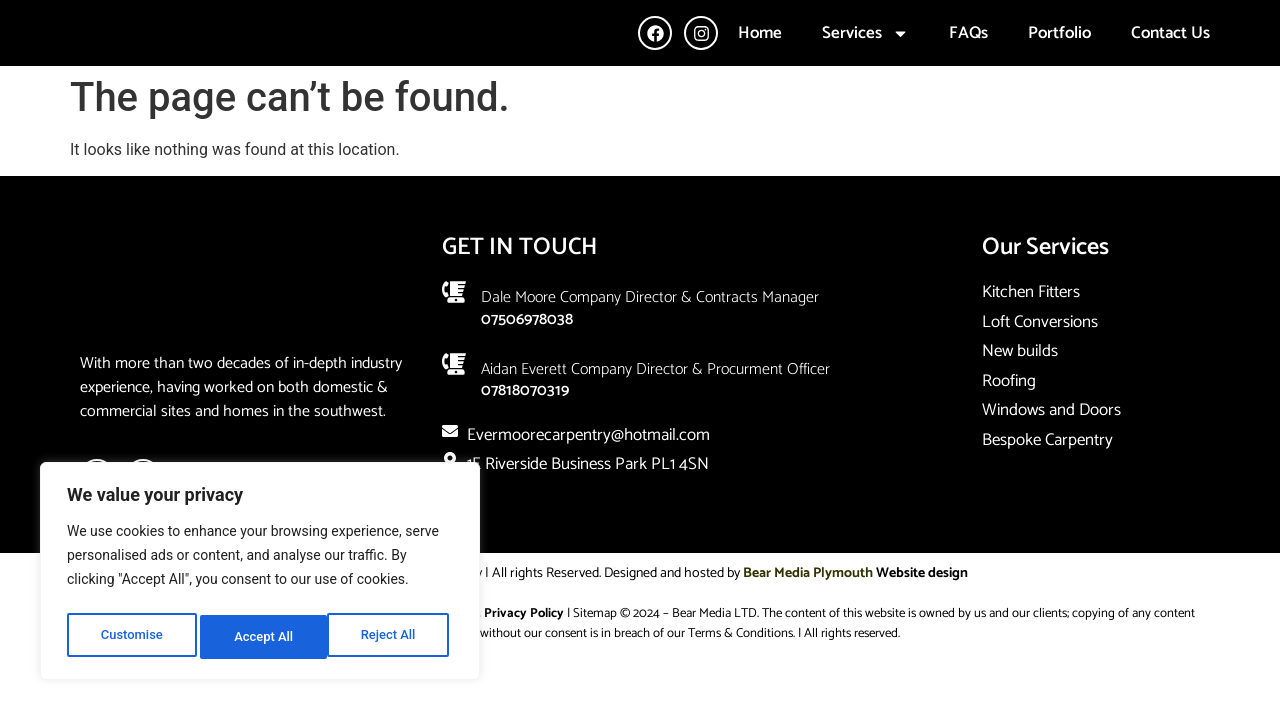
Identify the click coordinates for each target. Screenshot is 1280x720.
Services (865, 55)
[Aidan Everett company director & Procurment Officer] (454, 408)
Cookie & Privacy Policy (497, 658)
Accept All (391, 637)
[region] (260, 575)
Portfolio (1059, 55)
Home (760, 55)
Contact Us (1170, 55)
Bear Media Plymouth (808, 618)
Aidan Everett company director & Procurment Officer (655, 413)
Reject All (261, 637)
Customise (130, 637)
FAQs (968, 55)
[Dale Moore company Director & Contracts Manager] (454, 337)
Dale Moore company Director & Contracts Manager (650, 342)
